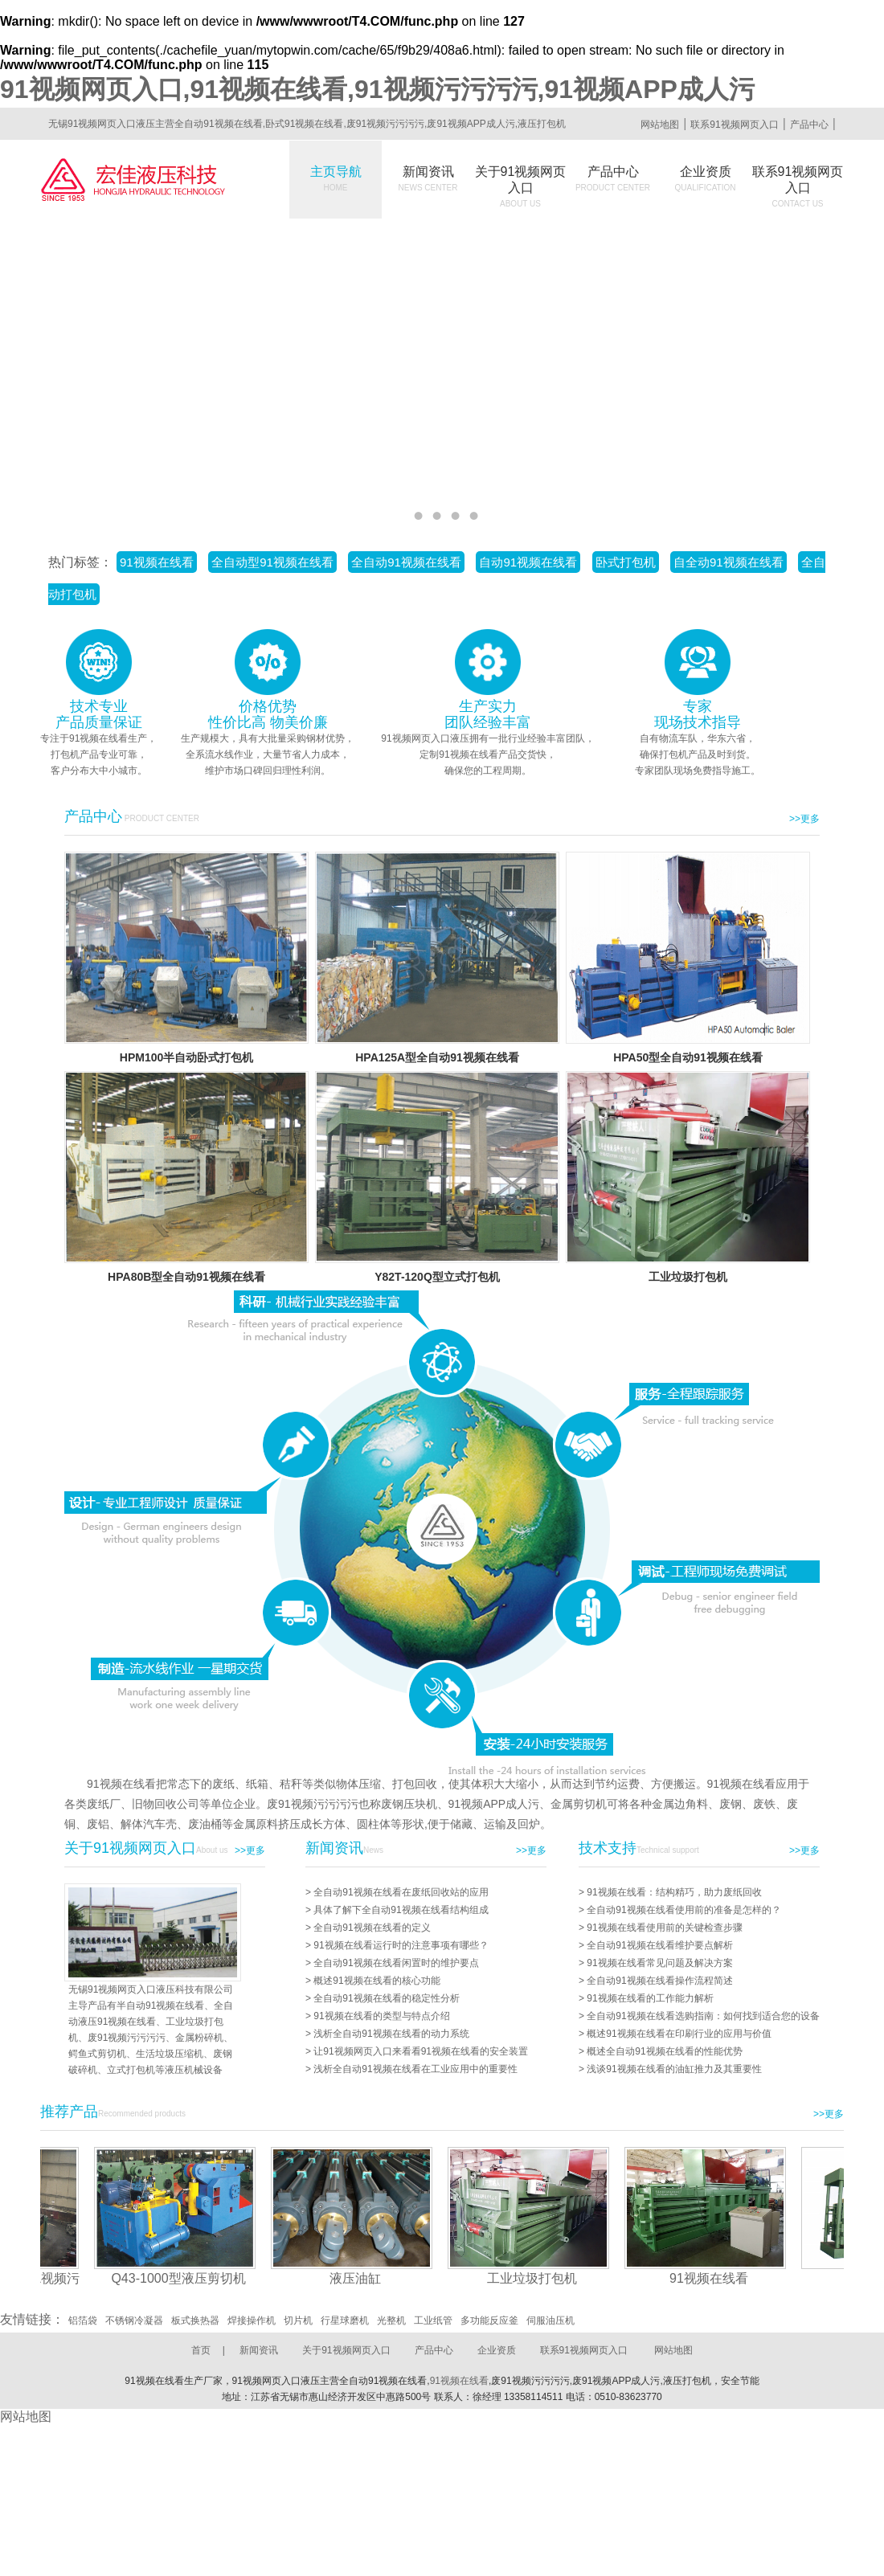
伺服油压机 (550, 2320)
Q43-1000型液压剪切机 (182, 2278)
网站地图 (659, 124)
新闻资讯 (428, 178)
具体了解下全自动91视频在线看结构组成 (400, 1910)
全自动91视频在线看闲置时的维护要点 (395, 1963)
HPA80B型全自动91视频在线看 (186, 1276)
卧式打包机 (625, 562)
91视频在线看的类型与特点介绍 (381, 2016)
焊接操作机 (251, 2320)
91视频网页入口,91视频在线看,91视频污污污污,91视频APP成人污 (377, 89)
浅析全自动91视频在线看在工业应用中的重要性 (415, 2069)
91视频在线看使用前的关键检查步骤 (664, 1927)
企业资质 (705, 178)
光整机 (391, 2320)
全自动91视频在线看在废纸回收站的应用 (400, 1892)
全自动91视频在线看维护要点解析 (659, 1945)
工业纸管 (433, 2320)
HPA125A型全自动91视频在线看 (437, 1057)
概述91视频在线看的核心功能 (376, 1980)
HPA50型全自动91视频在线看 (688, 1057)
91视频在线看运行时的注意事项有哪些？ (400, 1945)
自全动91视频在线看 (728, 562)
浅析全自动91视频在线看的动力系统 (391, 2033)
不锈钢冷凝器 (134, 2320)
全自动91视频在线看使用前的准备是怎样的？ (683, 1910)
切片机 (298, 2320)
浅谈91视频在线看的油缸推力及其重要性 (674, 2069)
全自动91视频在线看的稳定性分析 (386, 1998)
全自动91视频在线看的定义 (371, 1927)
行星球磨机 (345, 2320)
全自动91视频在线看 (406, 562)
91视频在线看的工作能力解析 (650, 1998)
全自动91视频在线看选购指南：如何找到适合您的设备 (703, 2016)
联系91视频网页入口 (734, 124)
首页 (201, 2350)
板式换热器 (195, 2320)
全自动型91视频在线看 (272, 562)
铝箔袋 (82, 2320)
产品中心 (809, 124)
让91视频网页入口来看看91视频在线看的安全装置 (420, 2051)
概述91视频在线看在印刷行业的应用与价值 (679, 2033)
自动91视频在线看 (528, 562)
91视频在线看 (157, 562)
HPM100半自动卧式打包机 (186, 1057)
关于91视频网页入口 (521, 186)
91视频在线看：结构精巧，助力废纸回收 (674, 1892)
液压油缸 (359, 2278)
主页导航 (336, 178)
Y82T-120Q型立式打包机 (437, 1276)
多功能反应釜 (489, 2320)
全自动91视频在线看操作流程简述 (659, 1980)
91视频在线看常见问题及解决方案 (659, 1963)
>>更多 (804, 818)
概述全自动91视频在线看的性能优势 (664, 2051)
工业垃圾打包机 (688, 1276)
